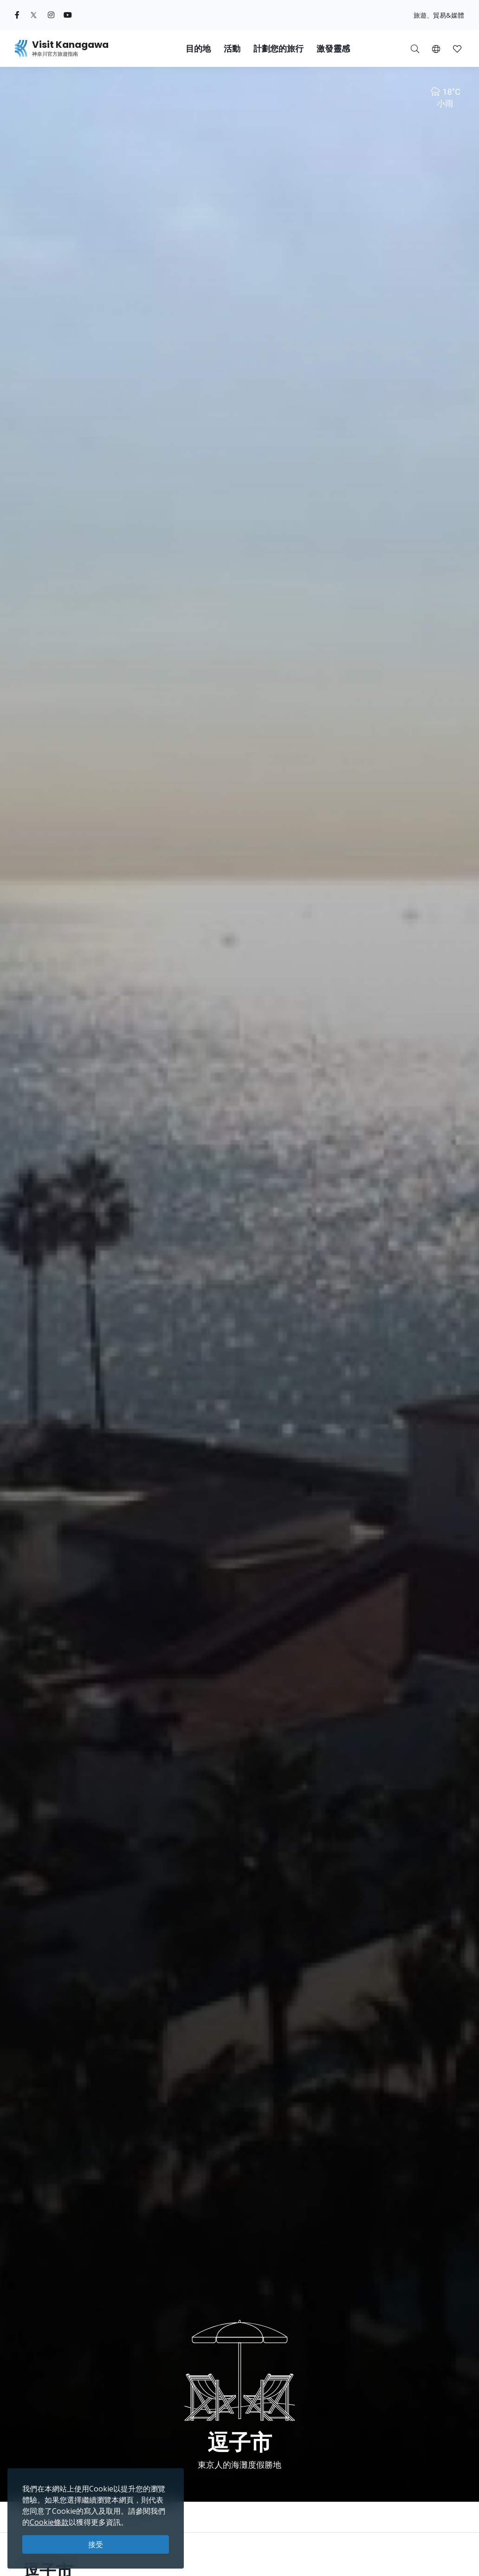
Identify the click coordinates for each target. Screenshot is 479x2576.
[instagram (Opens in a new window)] (51, 14)
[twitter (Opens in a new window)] (33, 14)
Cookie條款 (49, 2522)
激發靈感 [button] (333, 48)
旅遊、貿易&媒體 (439, 15)
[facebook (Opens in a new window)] (17, 14)
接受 (95, 2544)
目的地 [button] (198, 48)
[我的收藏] (457, 48)
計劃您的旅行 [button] (278, 48)
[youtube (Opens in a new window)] (68, 14)
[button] (436, 48)
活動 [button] (232, 48)
